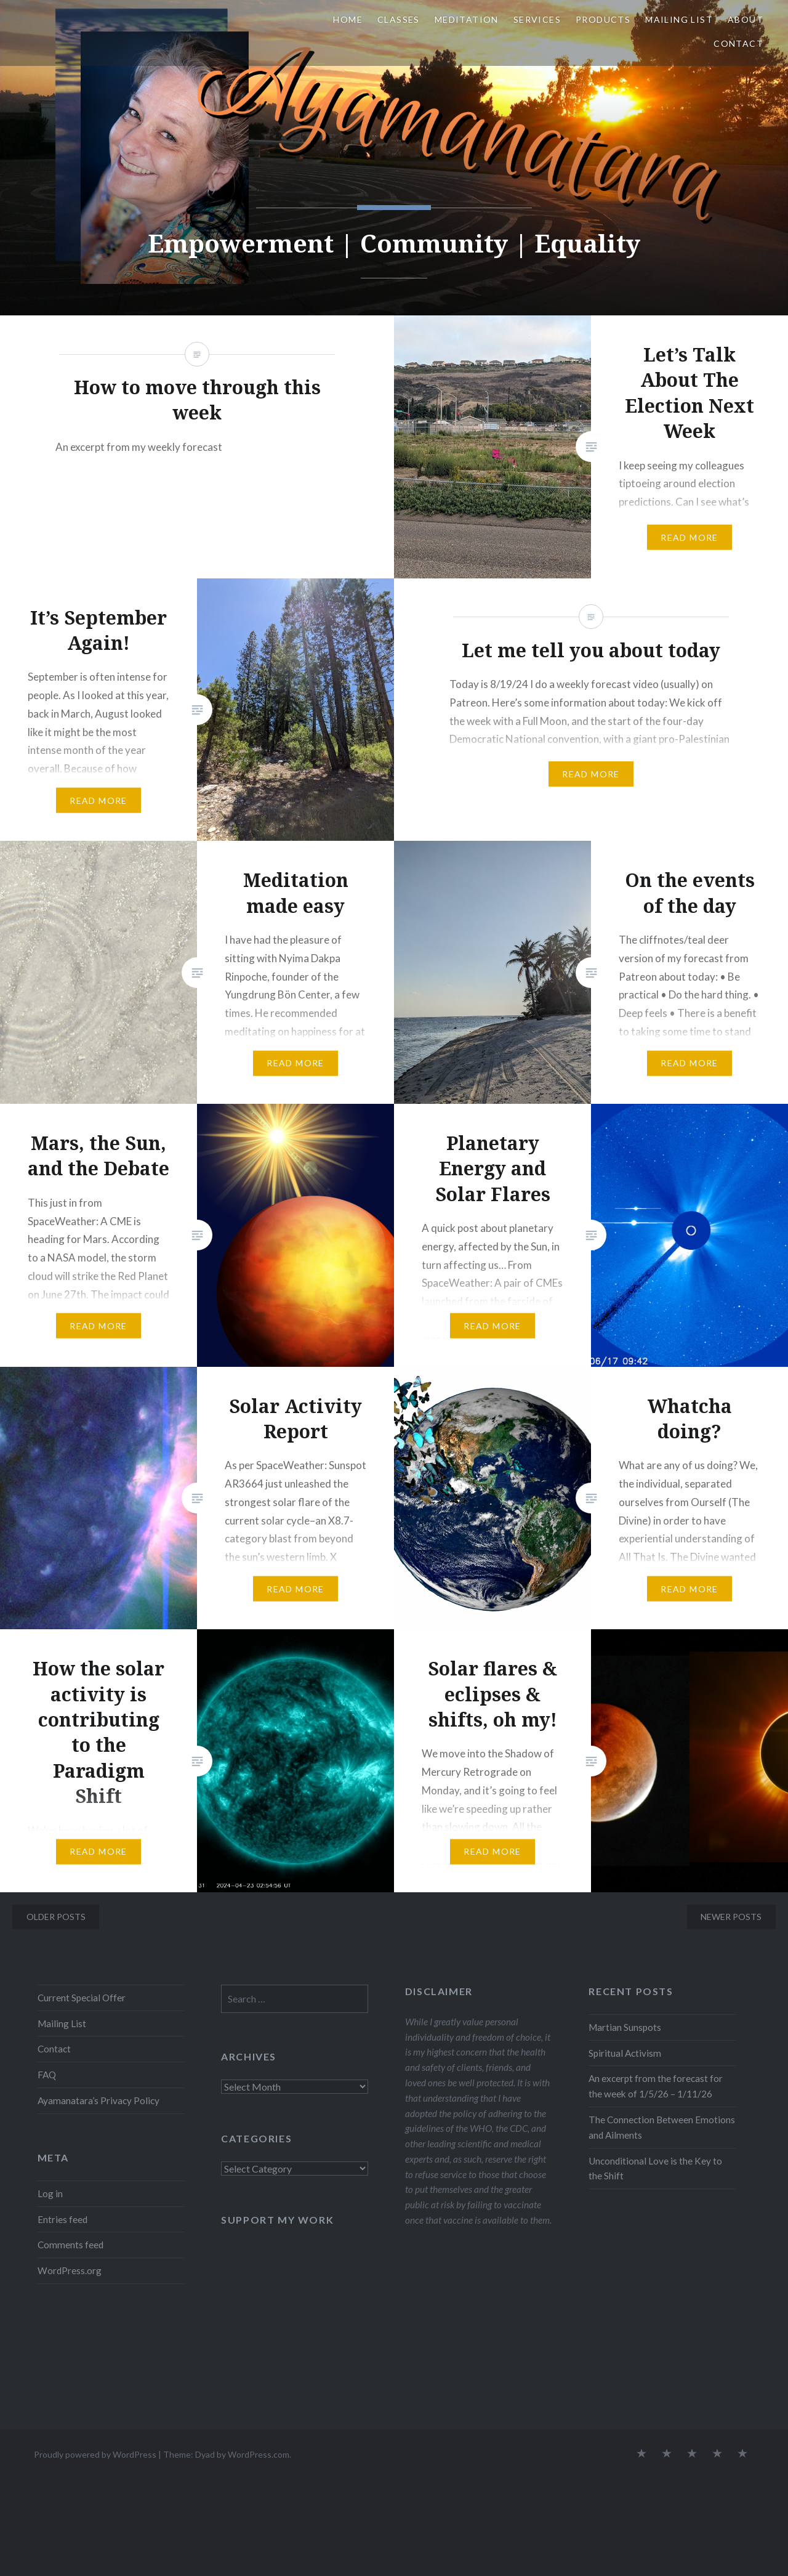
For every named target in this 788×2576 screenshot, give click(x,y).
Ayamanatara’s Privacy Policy (98, 2100)
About (745, 19)
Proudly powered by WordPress (95, 2454)
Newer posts (731, 1916)
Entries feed (62, 2219)
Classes (398, 19)
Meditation (467, 19)
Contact (738, 43)
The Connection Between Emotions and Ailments (662, 2127)
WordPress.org (70, 2270)
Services (537, 19)
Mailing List (679, 19)
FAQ (47, 2074)
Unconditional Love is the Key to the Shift (655, 2168)
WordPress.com (258, 2454)
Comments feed (70, 2244)
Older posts (56, 1916)
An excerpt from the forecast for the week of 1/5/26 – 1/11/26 (656, 2086)
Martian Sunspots (625, 2027)
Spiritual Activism (625, 2053)
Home (348, 19)
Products (603, 19)
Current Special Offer (82, 1997)
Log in (50, 2193)
